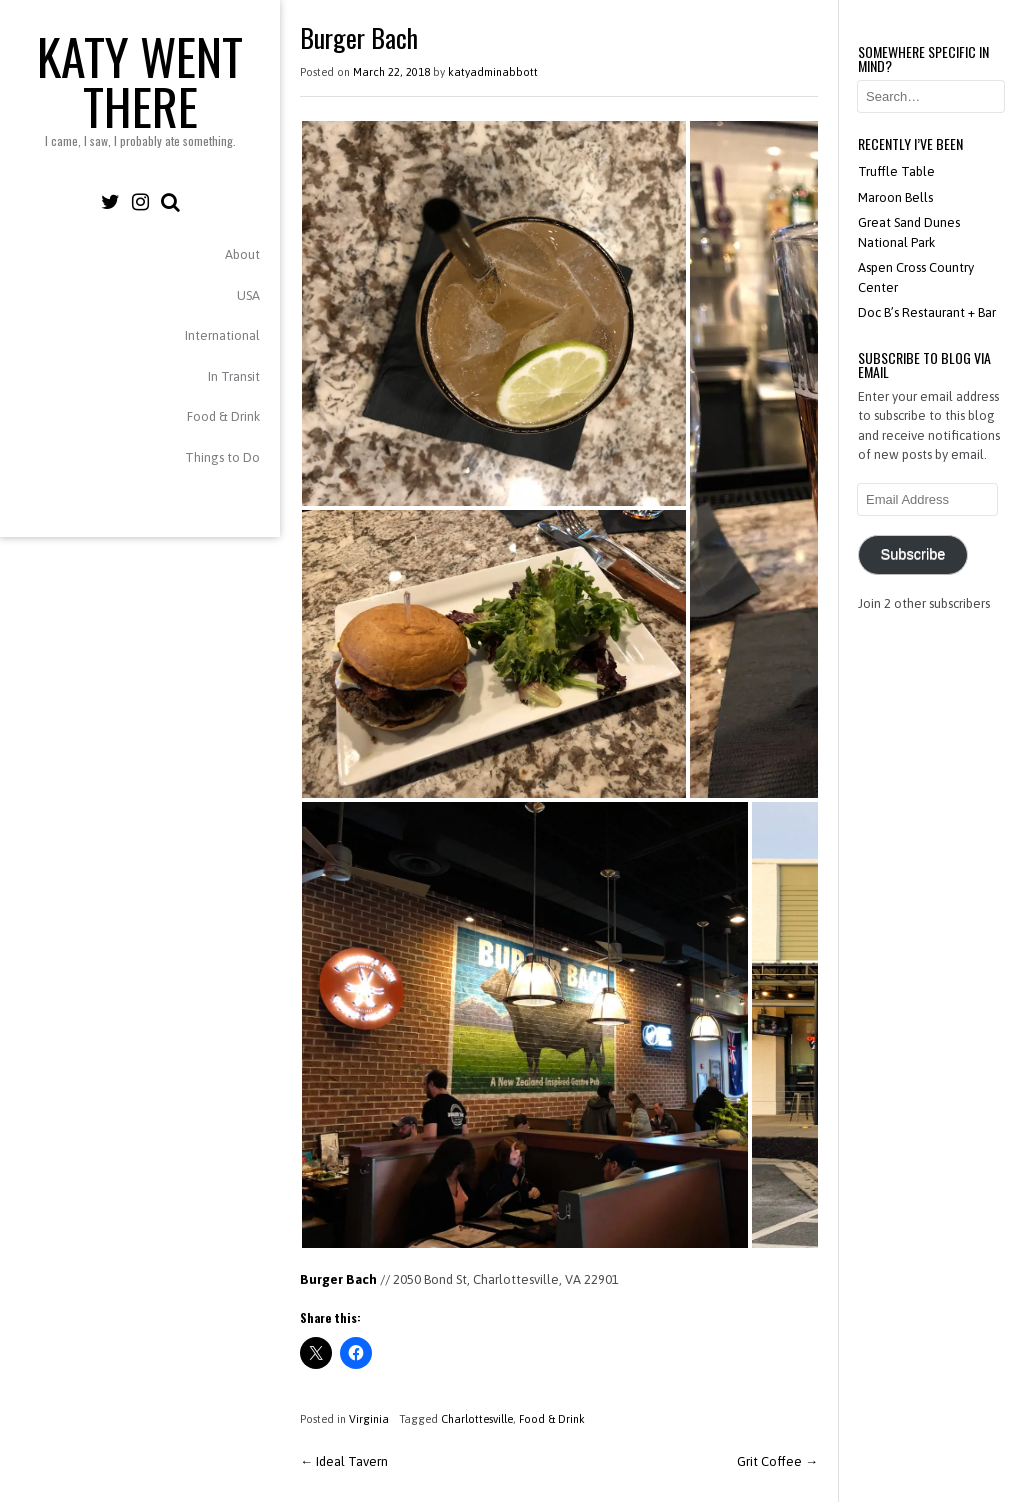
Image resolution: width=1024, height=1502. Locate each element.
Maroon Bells (895, 197)
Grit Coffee (777, 1461)
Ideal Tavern (344, 1461)
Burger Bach (338, 1279)
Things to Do (222, 457)
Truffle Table (896, 171)
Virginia (369, 1419)
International (222, 335)
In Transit (234, 376)
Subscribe (912, 554)
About (242, 254)
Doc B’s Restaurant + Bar (927, 312)
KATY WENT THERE (140, 80)
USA (248, 295)
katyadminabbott (493, 72)
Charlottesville (477, 1419)
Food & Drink (223, 416)
